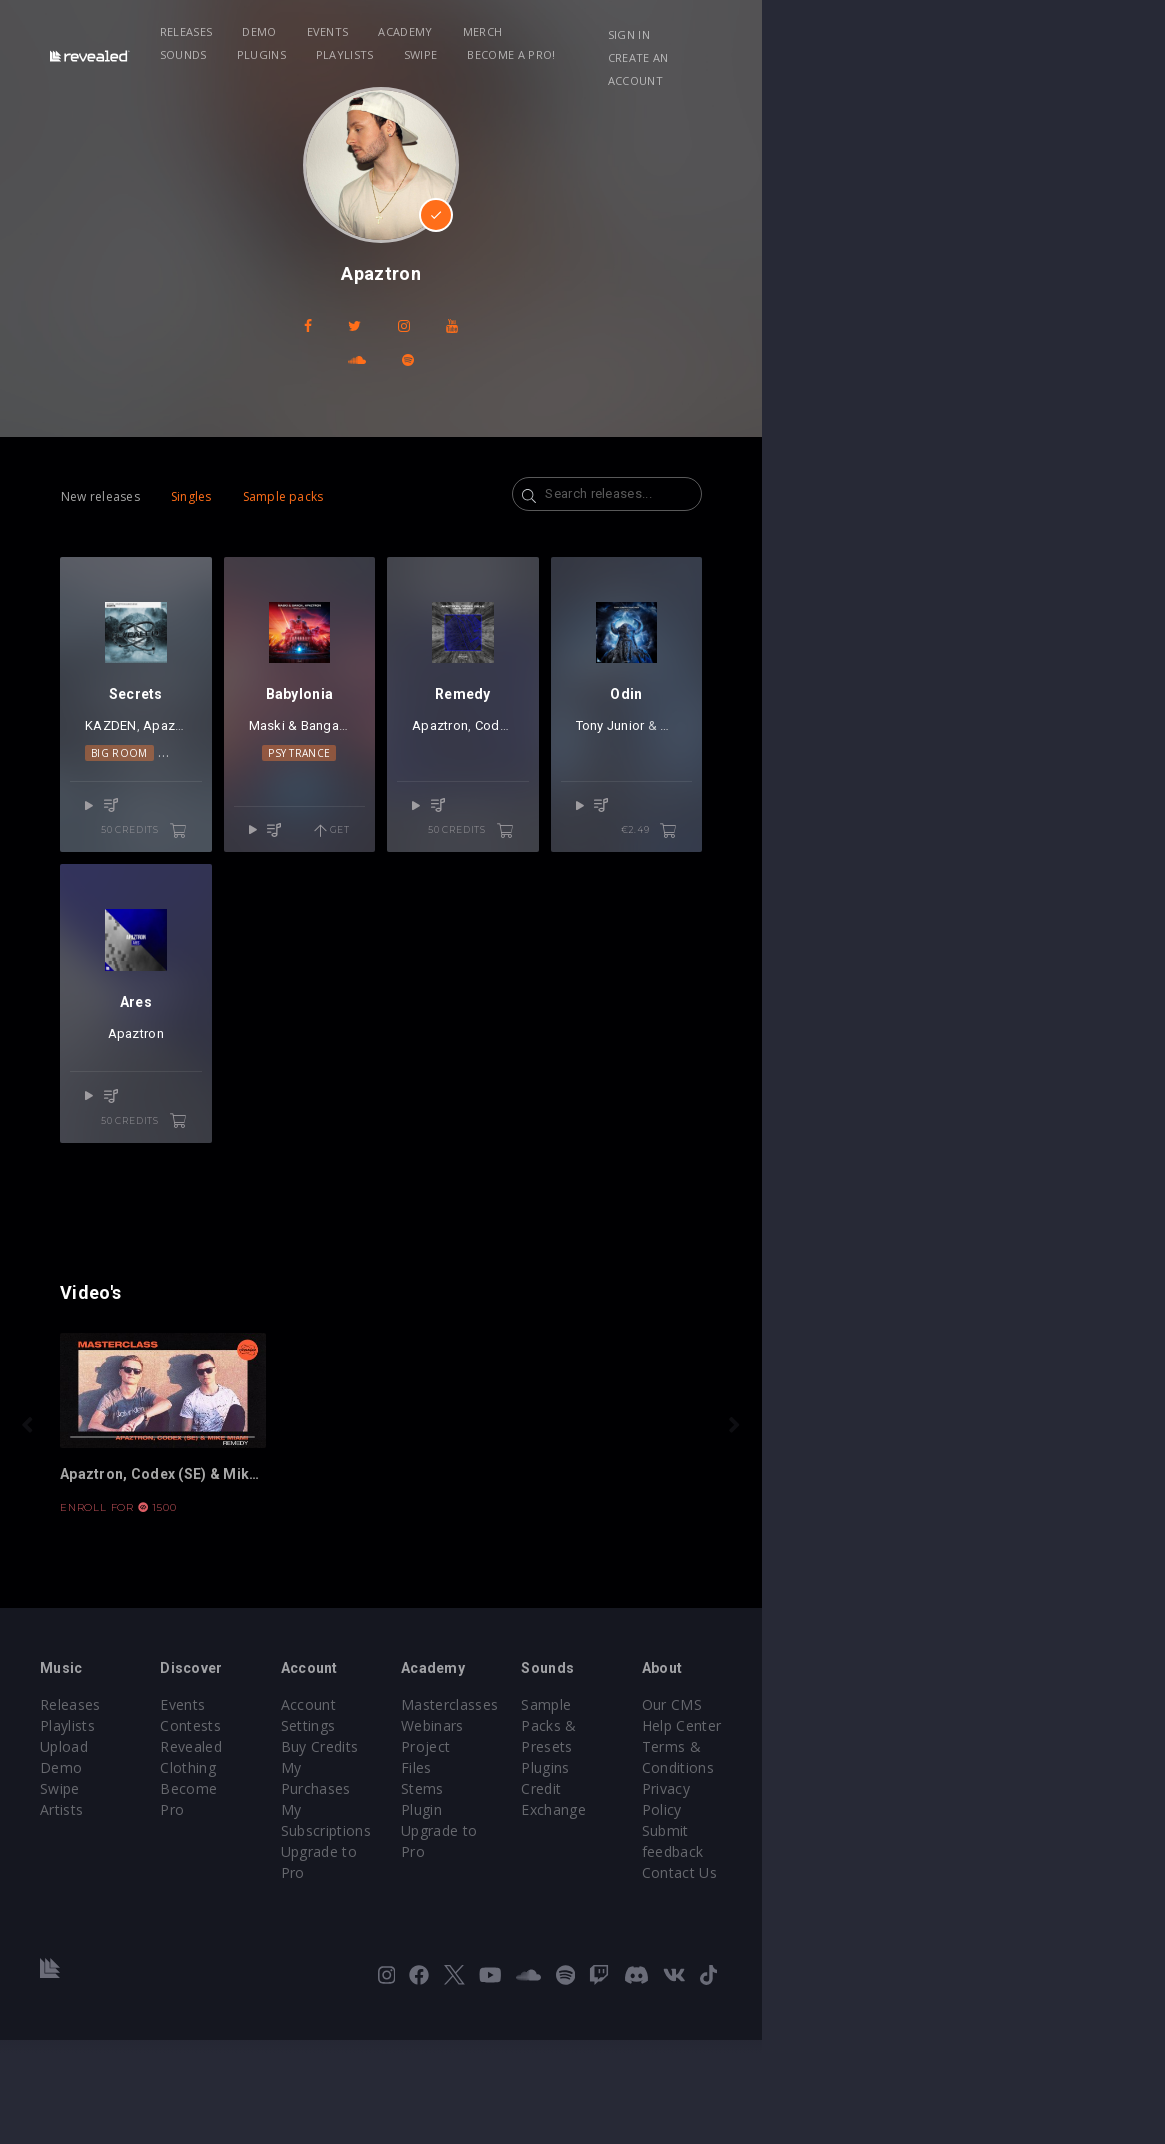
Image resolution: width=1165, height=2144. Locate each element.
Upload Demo (87, 1913)
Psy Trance (450, 820)
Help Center (1018, 1892)
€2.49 (1051, 873)
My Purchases (462, 1913)
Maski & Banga (419, 792)
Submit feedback (1034, 1955)
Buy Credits (454, 1892)
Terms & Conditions (1046, 1913)
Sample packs (283, 462)
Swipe (843, 31)
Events (377, 31)
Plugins (682, 31)
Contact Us (1015, 1976)
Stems (624, 1934)
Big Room (155, 820)
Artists (61, 1955)
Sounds (605, 31)
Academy (455, 31)
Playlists (767, 31)
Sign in (955, 34)
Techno (222, 820)
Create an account (993, 57)
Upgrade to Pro (467, 1955)
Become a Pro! (253, 54)
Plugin (623, 1955)
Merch (532, 31)
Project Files (645, 1913)
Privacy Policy (1024, 1934)
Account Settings (472, 1871)
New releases (100, 462)
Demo (308, 31)
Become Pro (270, 1934)
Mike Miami (251, 792)
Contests (258, 1892)
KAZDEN (113, 792)
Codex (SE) (709, 792)
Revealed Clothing (288, 1913)
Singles (191, 462)
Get (533, 873)
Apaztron (173, 792)
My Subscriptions (472, 1934)
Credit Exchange (844, 1934)
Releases (235, 31)
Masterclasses (651, 1871)
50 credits (245, 873)
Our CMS (1008, 1871)
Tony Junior (943, 792)
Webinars (634, 1892)
